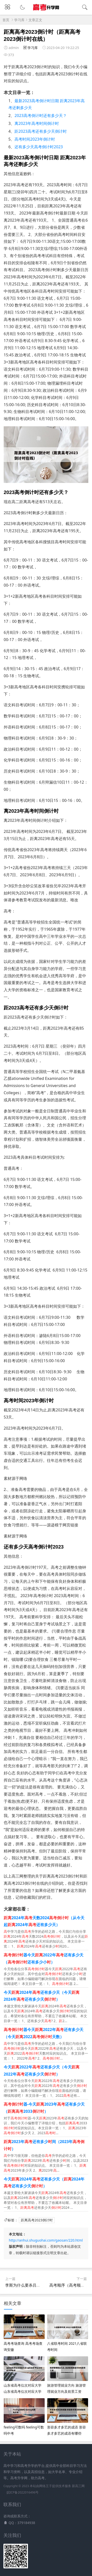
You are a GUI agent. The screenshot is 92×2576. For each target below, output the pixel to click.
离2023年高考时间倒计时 (36, 123)
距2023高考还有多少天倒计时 (40, 131)
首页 (5, 19)
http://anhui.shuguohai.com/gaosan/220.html (46, 2240)
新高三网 (78, 2486)
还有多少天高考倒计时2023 (38, 146)
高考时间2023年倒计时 (34, 139)
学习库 (19, 19)
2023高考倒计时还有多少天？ (40, 115)
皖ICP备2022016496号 (23, 2492)
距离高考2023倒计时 (37, 2220)
